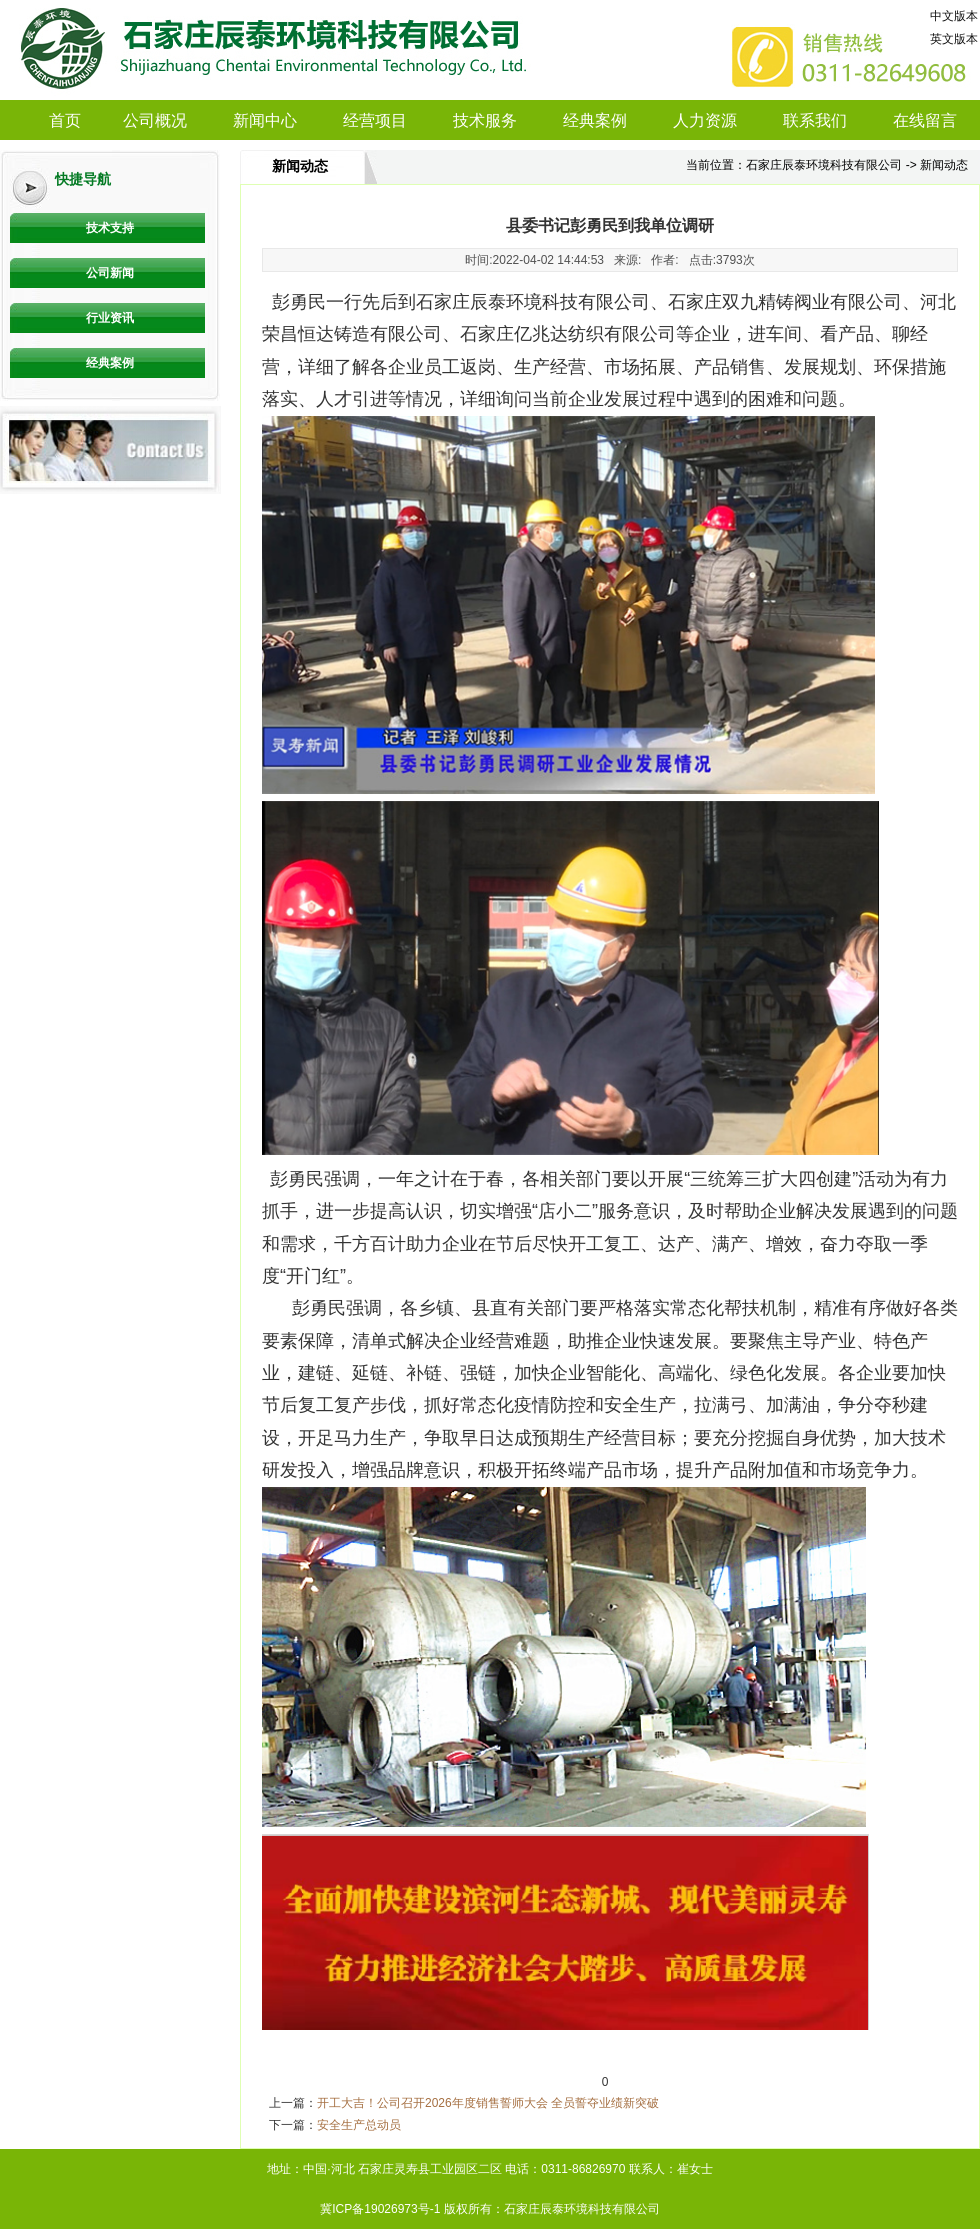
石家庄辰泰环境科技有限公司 (824, 165)
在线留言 (925, 120)
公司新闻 (110, 273)
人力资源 (705, 120)
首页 (65, 120)
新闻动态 (300, 166)
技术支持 (110, 228)
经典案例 (595, 120)
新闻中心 (265, 120)
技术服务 (485, 120)
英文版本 (954, 39)
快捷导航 (83, 179)
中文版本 (954, 16)
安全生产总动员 (359, 2125)
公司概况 (155, 120)
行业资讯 (110, 318)
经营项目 (375, 120)
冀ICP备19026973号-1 (380, 2209)
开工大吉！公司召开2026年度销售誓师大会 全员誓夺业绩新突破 (488, 2103)
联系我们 (815, 120)
